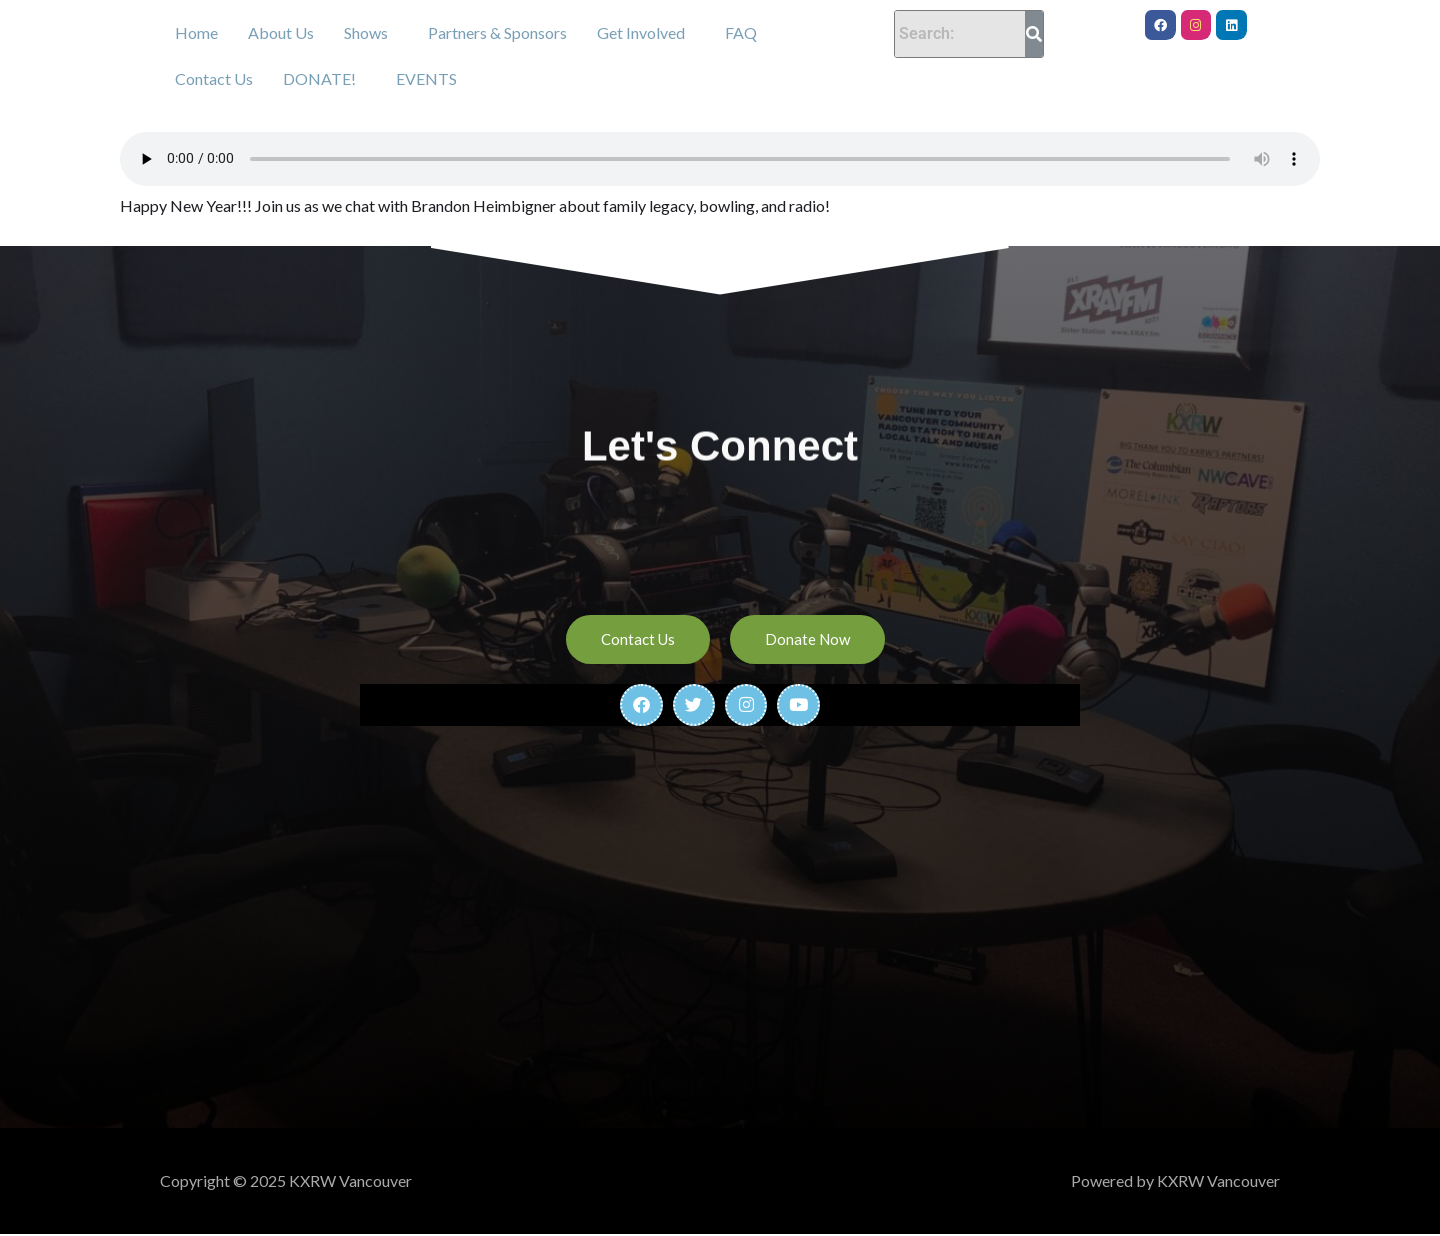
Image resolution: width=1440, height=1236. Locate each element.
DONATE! (319, 78)
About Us (281, 32)
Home (196, 32)
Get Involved (641, 32)
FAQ (741, 32)
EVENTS (426, 78)
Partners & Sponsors (497, 32)
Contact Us (214, 78)
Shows (366, 32)
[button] (371, 33)
